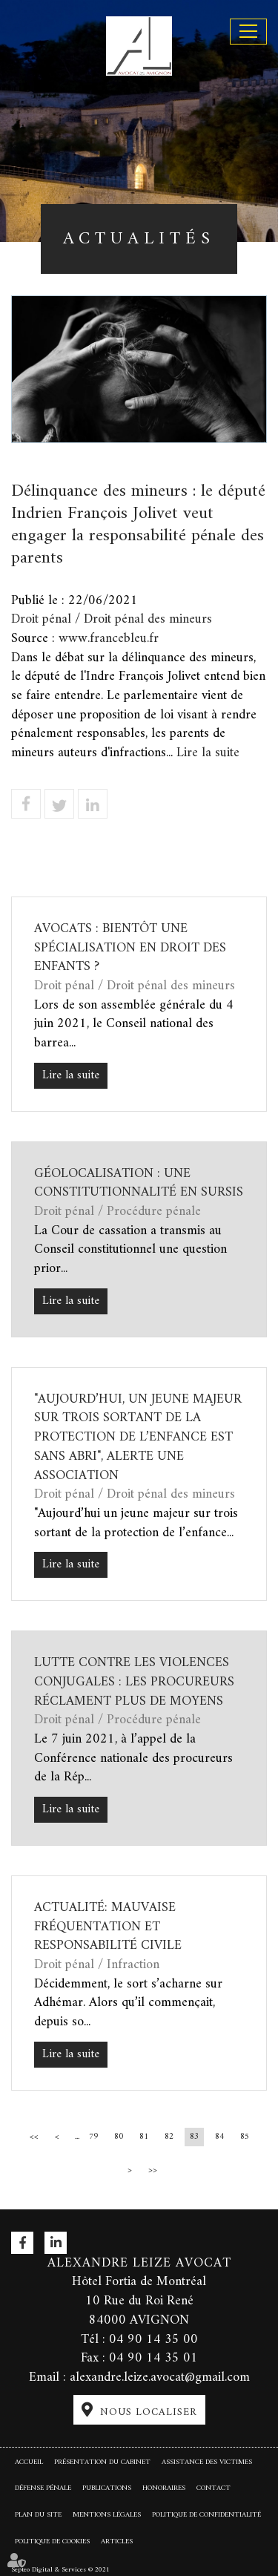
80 (118, 2137)
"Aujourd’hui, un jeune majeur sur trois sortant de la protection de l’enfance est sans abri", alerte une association (138, 1437)
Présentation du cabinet (102, 2462)
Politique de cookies (52, 2541)
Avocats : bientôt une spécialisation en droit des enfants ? (130, 947)
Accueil (29, 2462)
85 (244, 2137)
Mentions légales (107, 2514)
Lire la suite (207, 752)
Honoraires (163, 2488)
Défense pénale (43, 2488)
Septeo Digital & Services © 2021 (60, 2569)
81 (143, 2137)
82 (169, 2137)
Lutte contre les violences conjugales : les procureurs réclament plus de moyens (134, 1681)
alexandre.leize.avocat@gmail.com (160, 2377)
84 (219, 2137)
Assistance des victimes (207, 2462)
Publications (106, 2488)
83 (194, 2137)
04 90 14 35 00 (153, 2339)
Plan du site (38, 2514)
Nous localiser (148, 2412)
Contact (213, 2488)
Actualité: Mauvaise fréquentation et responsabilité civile (108, 1926)
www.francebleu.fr (109, 638)
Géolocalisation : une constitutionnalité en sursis (138, 1183)
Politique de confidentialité (206, 2514)
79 (93, 2137)
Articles (117, 2541)
